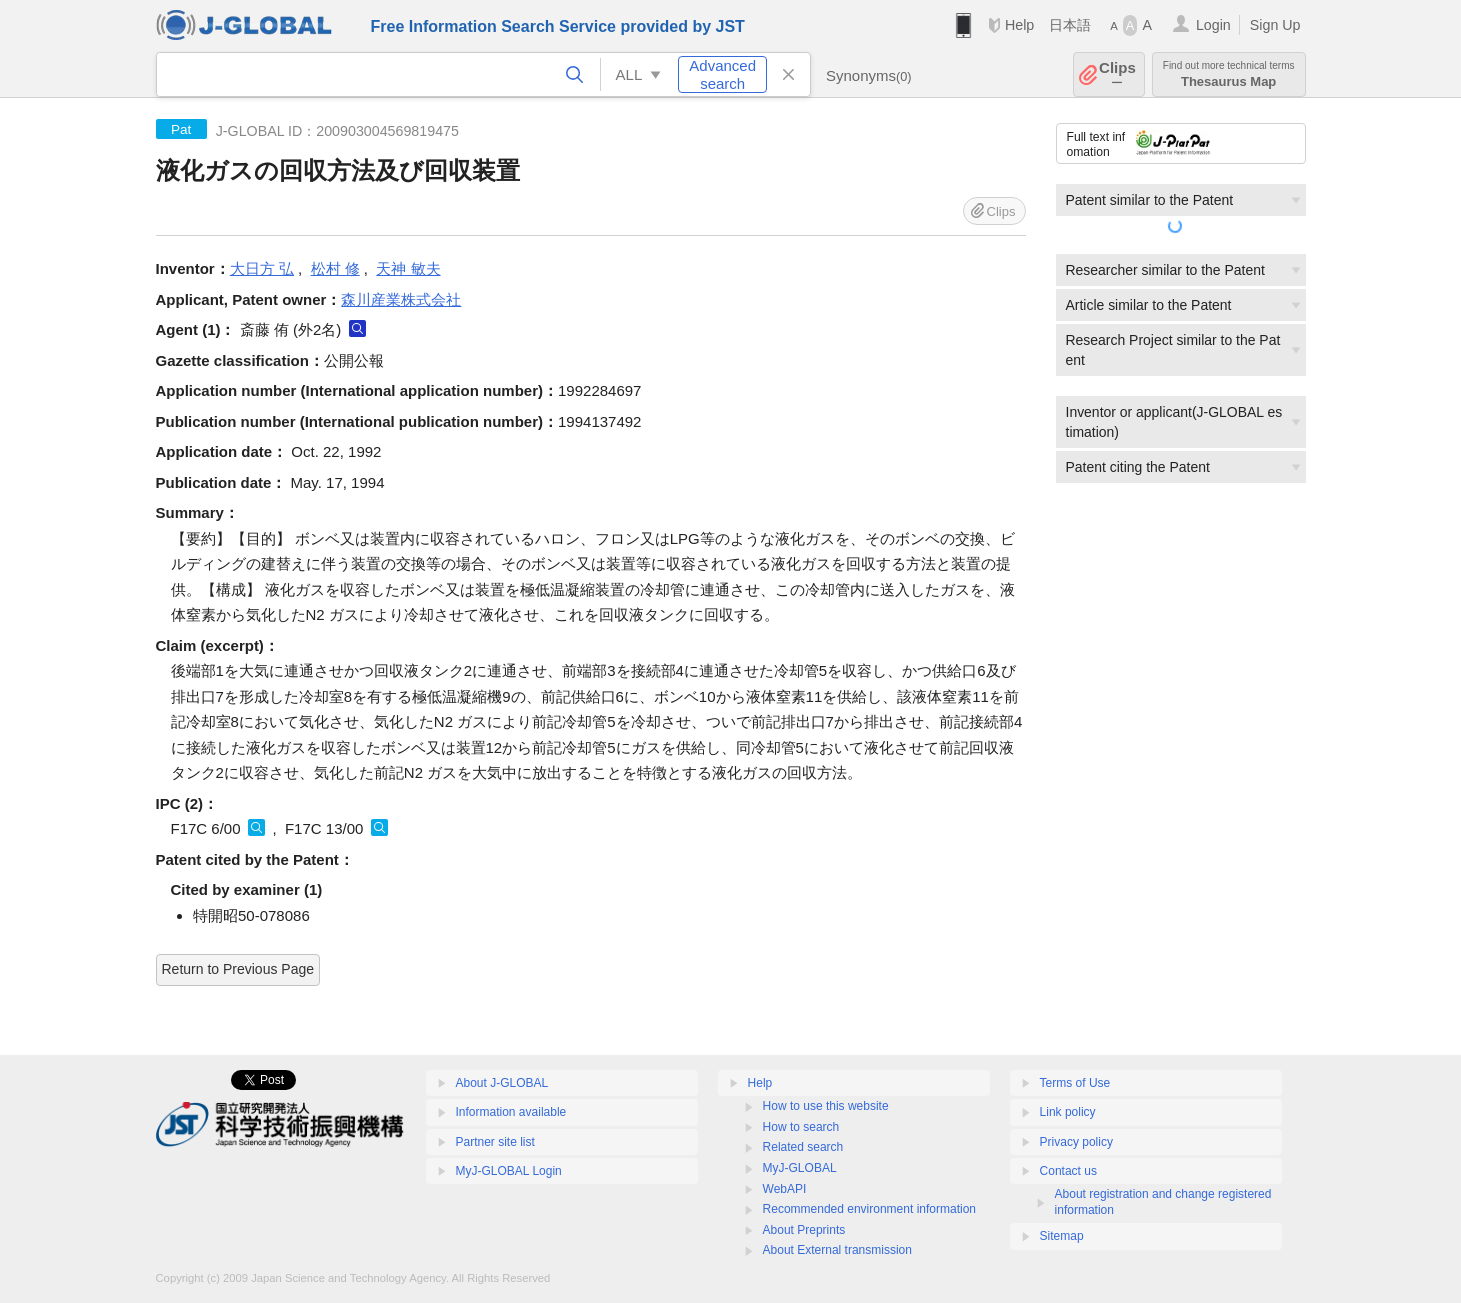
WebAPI (785, 1189)
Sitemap (1062, 1236)
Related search (803, 1147)
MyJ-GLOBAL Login (509, 1171)
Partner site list (495, 1142)
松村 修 (335, 268)
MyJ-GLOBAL (800, 1168)
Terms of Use (1075, 1083)
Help (1019, 25)
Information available (511, 1112)
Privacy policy (1076, 1142)
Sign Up (1275, 25)
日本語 (1070, 25)
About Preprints (804, 1230)
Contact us (1068, 1171)
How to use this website (826, 1106)
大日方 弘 (262, 268)
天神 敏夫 (408, 268)
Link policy (1068, 1112)
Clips (1117, 74)
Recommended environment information (869, 1209)
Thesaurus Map (1229, 74)
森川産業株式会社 (401, 299)
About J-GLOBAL (502, 1083)
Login (1213, 25)
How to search (801, 1127)
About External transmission (837, 1250)
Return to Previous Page (238, 969)
